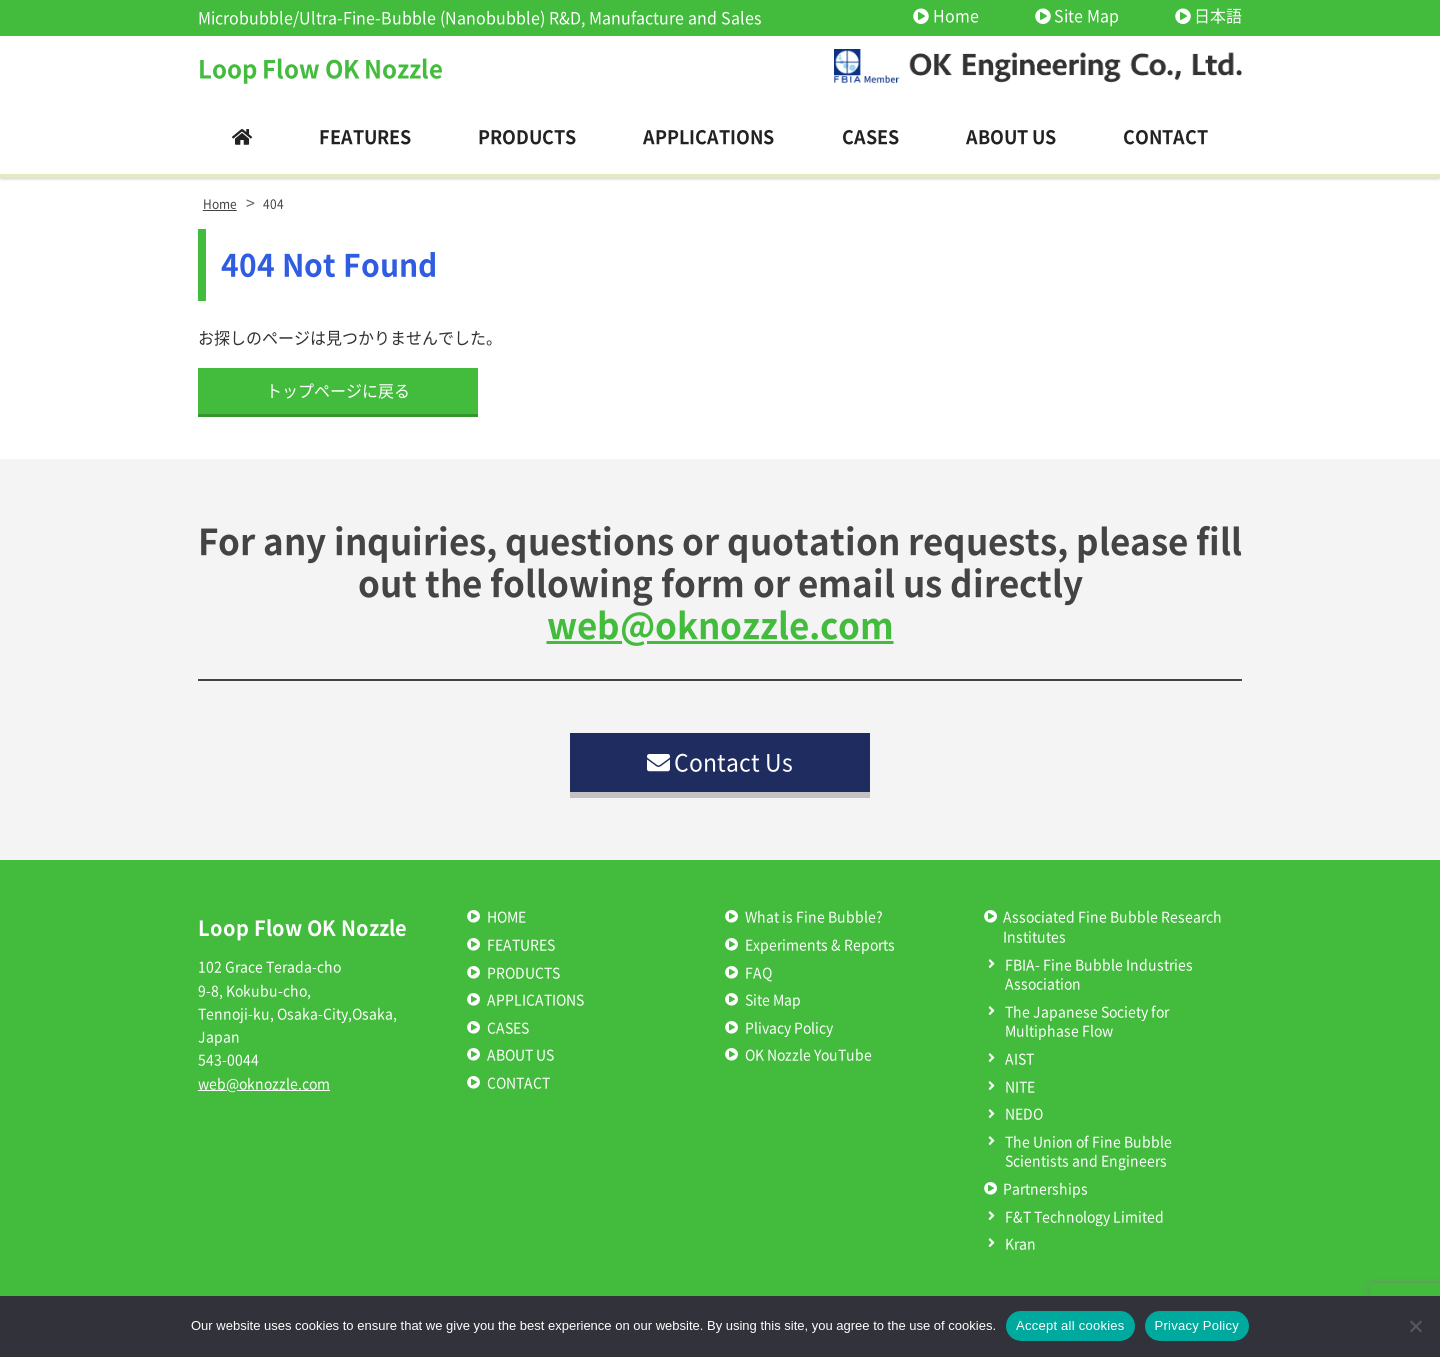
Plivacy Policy (789, 1028)
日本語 (1218, 16)
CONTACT (518, 1083)
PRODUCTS (523, 973)
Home (956, 16)
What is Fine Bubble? (814, 917)
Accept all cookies (1070, 1325)
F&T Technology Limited (1084, 1217)
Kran (1020, 1244)
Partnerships (1045, 1189)
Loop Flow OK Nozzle (320, 69)
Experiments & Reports (820, 945)
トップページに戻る (338, 391)
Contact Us (720, 762)
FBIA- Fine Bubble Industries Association (1099, 975)
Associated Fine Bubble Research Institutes (1112, 927)
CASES (508, 1028)
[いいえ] (1415, 1326)
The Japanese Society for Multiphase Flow (1087, 1022)
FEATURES (521, 945)
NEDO (1024, 1114)
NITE (1020, 1087)
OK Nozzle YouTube (808, 1055)
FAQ (758, 973)
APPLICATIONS (535, 1000)
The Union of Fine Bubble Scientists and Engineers (1088, 1152)
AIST (1019, 1059)
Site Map (1086, 16)
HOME (506, 917)
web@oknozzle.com (720, 625)
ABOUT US (520, 1055)
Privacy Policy (1197, 1325)
